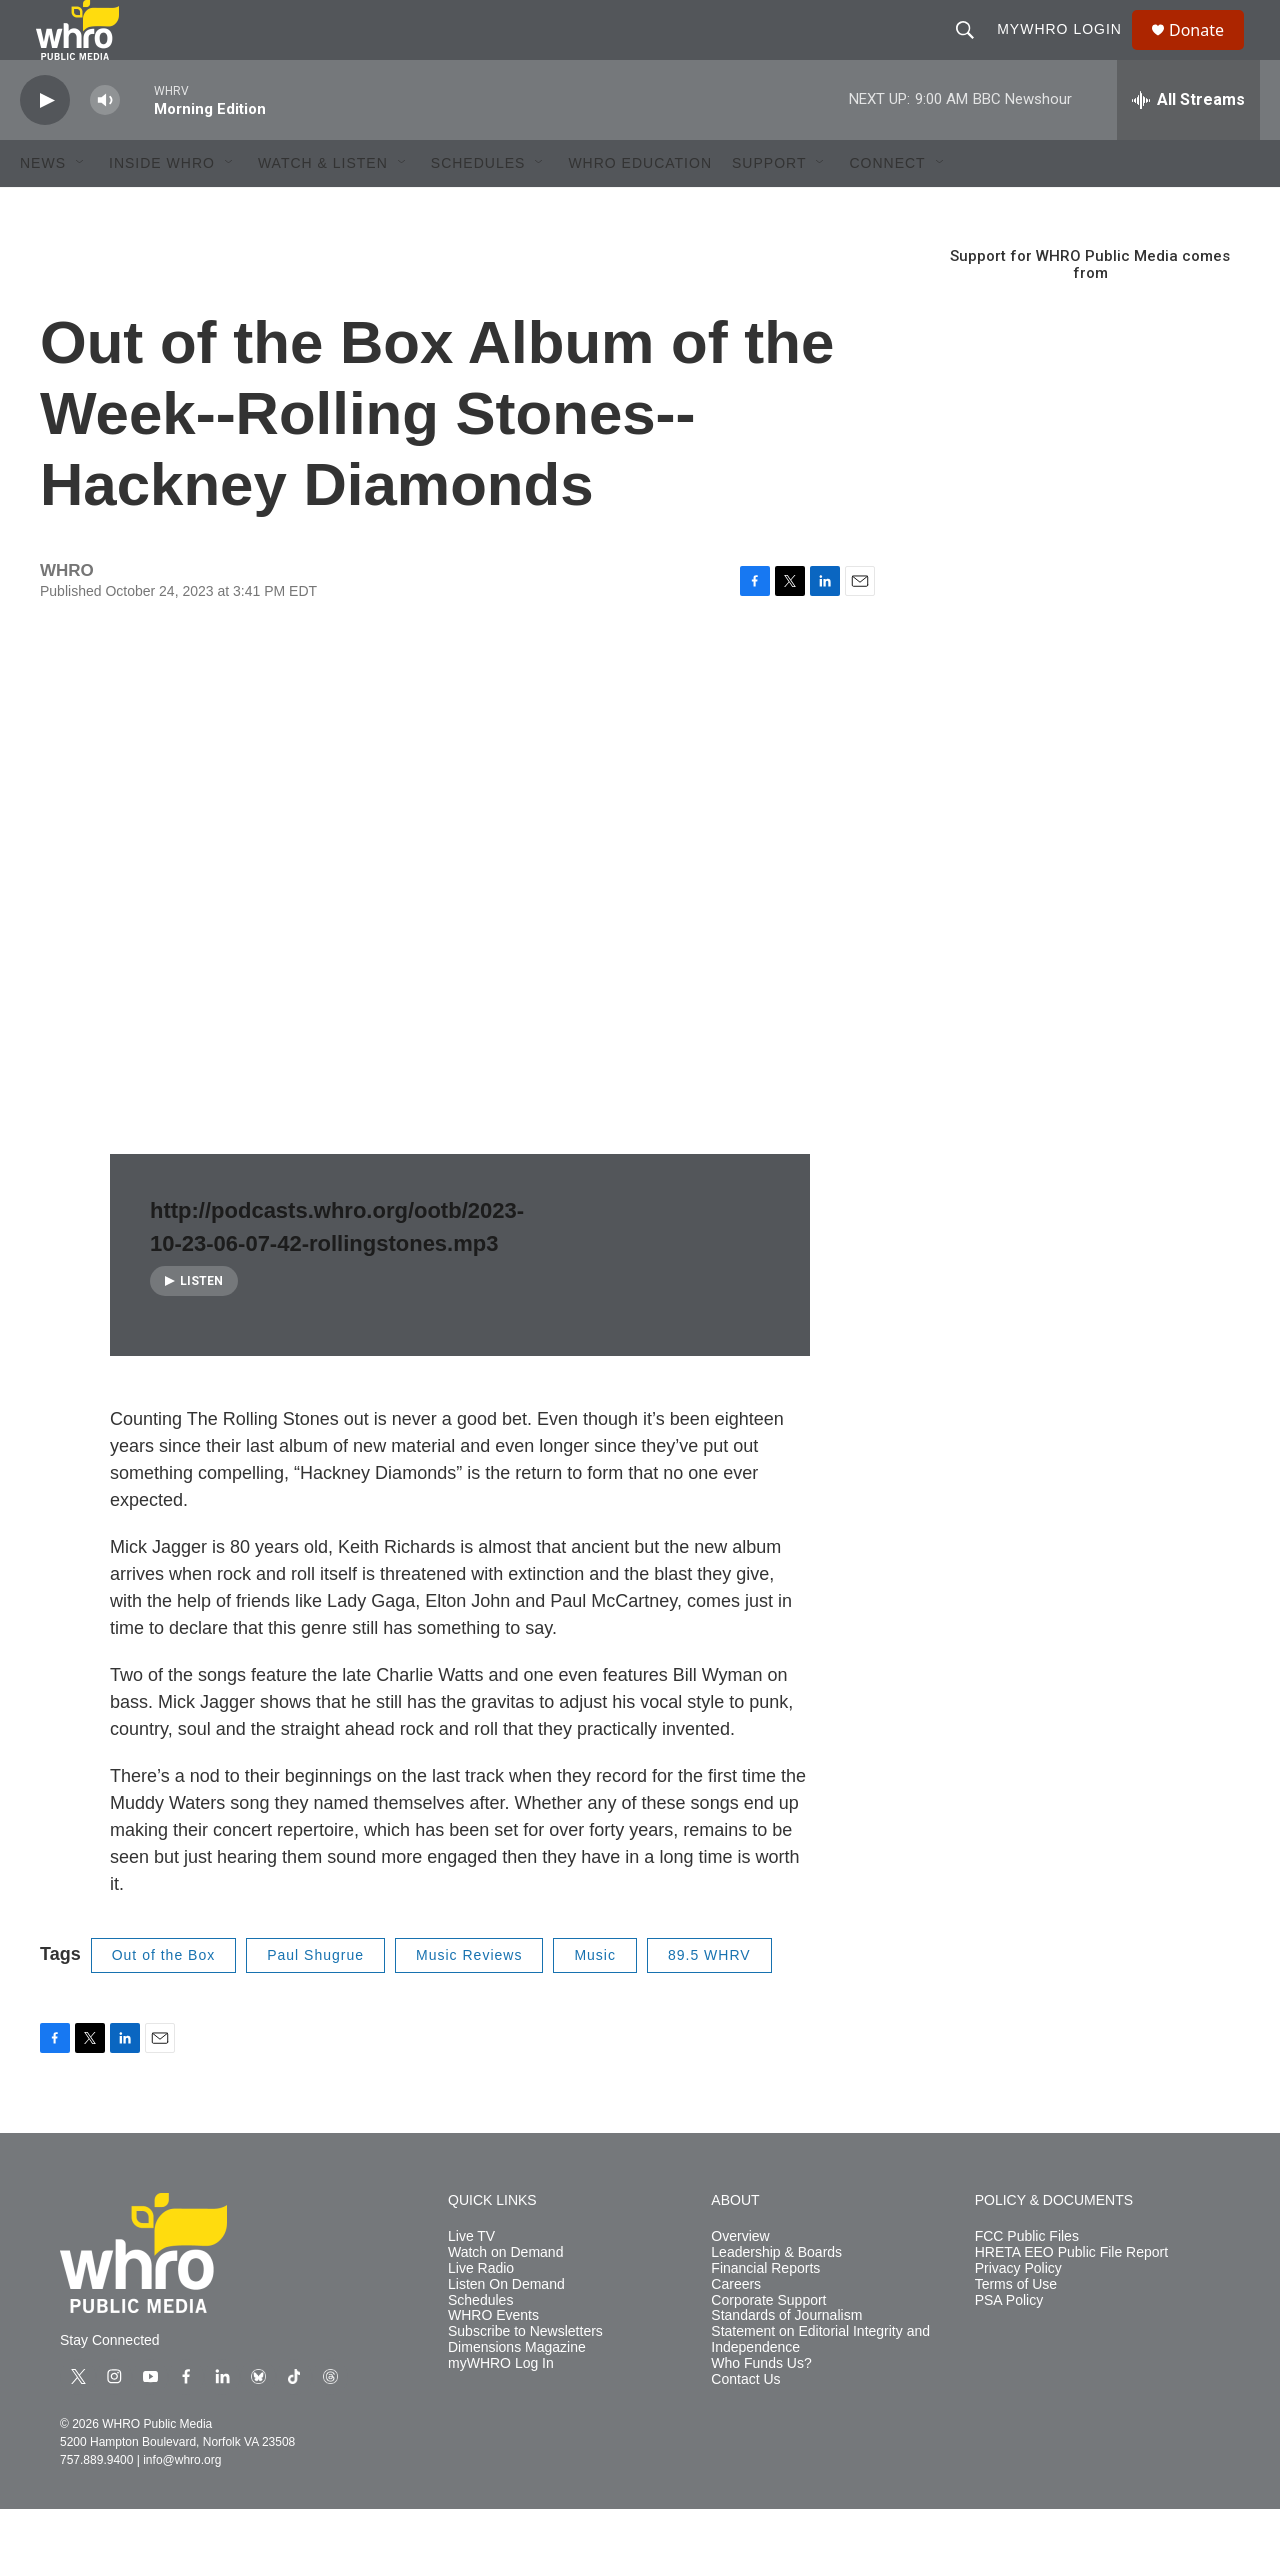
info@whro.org (182, 2505)
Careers (736, 2329)
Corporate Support (768, 2345)
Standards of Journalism (786, 2360)
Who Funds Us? (761, 2408)
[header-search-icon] (974, 52)
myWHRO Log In (501, 2408)
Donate (1209, 52)
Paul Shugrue (315, 2000)
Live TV (471, 2281)
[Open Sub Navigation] (81, 208)
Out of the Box (164, 2000)
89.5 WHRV (709, 2000)
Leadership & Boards (776, 2297)
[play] (45, 145)
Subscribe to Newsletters (525, 2376)
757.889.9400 (96, 2505)
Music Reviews (469, 2000)
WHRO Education (640, 208)
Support (769, 208)
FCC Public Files (1027, 2281)
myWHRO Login (1068, 52)
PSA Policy (1009, 2345)
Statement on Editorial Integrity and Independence (820, 2384)
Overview (740, 2281)
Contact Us (745, 2424)
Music (595, 2000)
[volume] (105, 145)
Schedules (480, 2345)
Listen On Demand (506, 2329)
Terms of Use (1016, 2329)
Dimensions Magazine (517, 2392)
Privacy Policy (1018, 2313)
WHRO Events (493, 2360)
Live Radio (481, 2313)
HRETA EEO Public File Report (1071, 2297)
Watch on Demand (505, 2297)
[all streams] (1188, 145)
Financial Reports (765, 2313)
